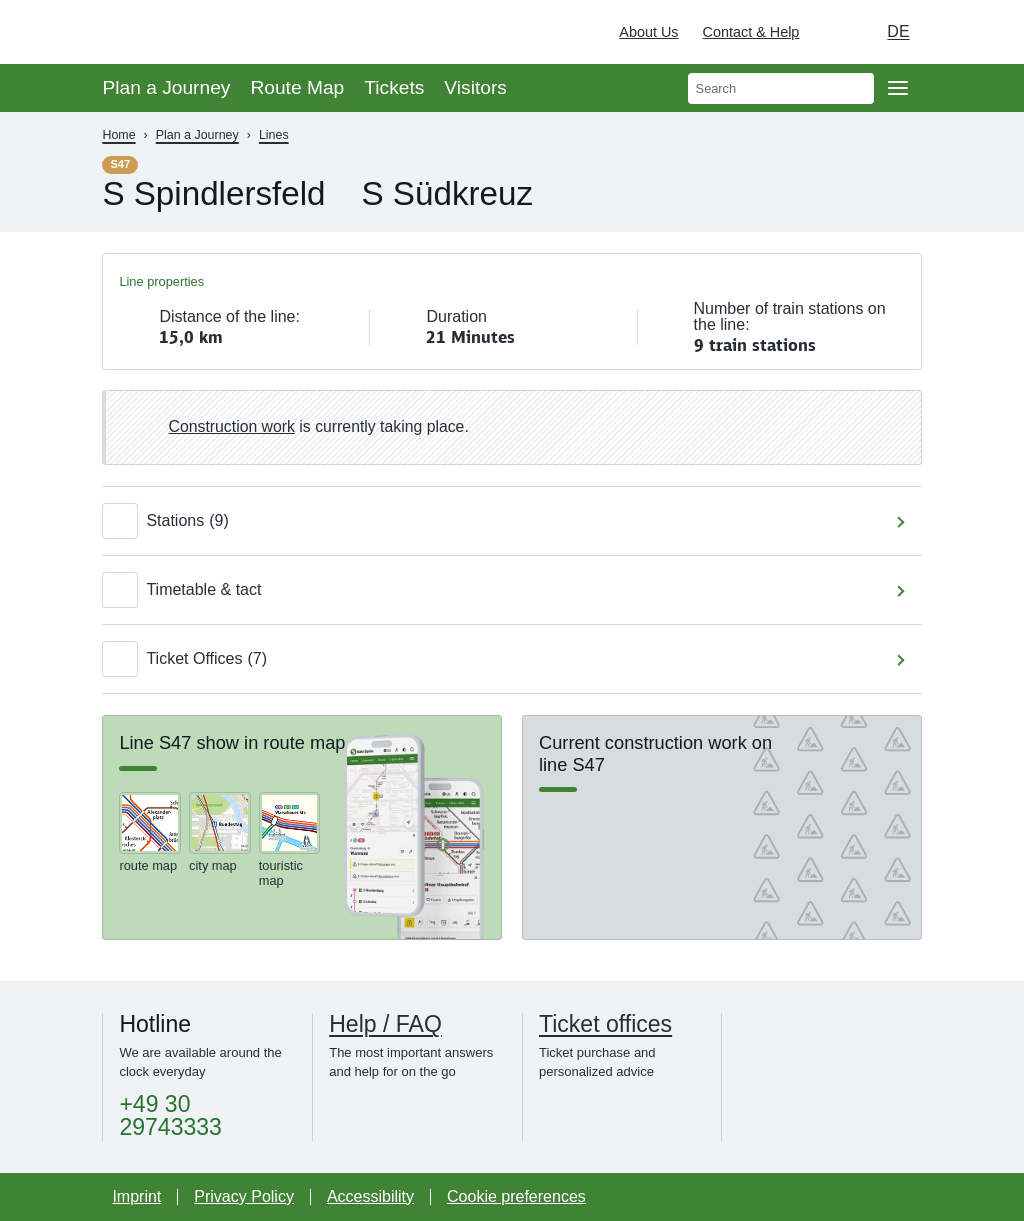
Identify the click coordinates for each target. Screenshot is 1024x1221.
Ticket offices (605, 1025)
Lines (274, 135)
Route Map (297, 87)
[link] (511, 428)
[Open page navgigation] (898, 88)
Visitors (475, 87)
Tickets (394, 87)
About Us (648, 32)
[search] (781, 88)
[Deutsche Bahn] (980, 32)
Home (118, 135)
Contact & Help (751, 32)
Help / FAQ (385, 1025)
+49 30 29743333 (170, 1116)
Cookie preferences (516, 1196)
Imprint (136, 1196)
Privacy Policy (244, 1196)
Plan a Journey (166, 87)
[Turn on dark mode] (833, 32)
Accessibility (370, 1196)
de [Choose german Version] (898, 31)
